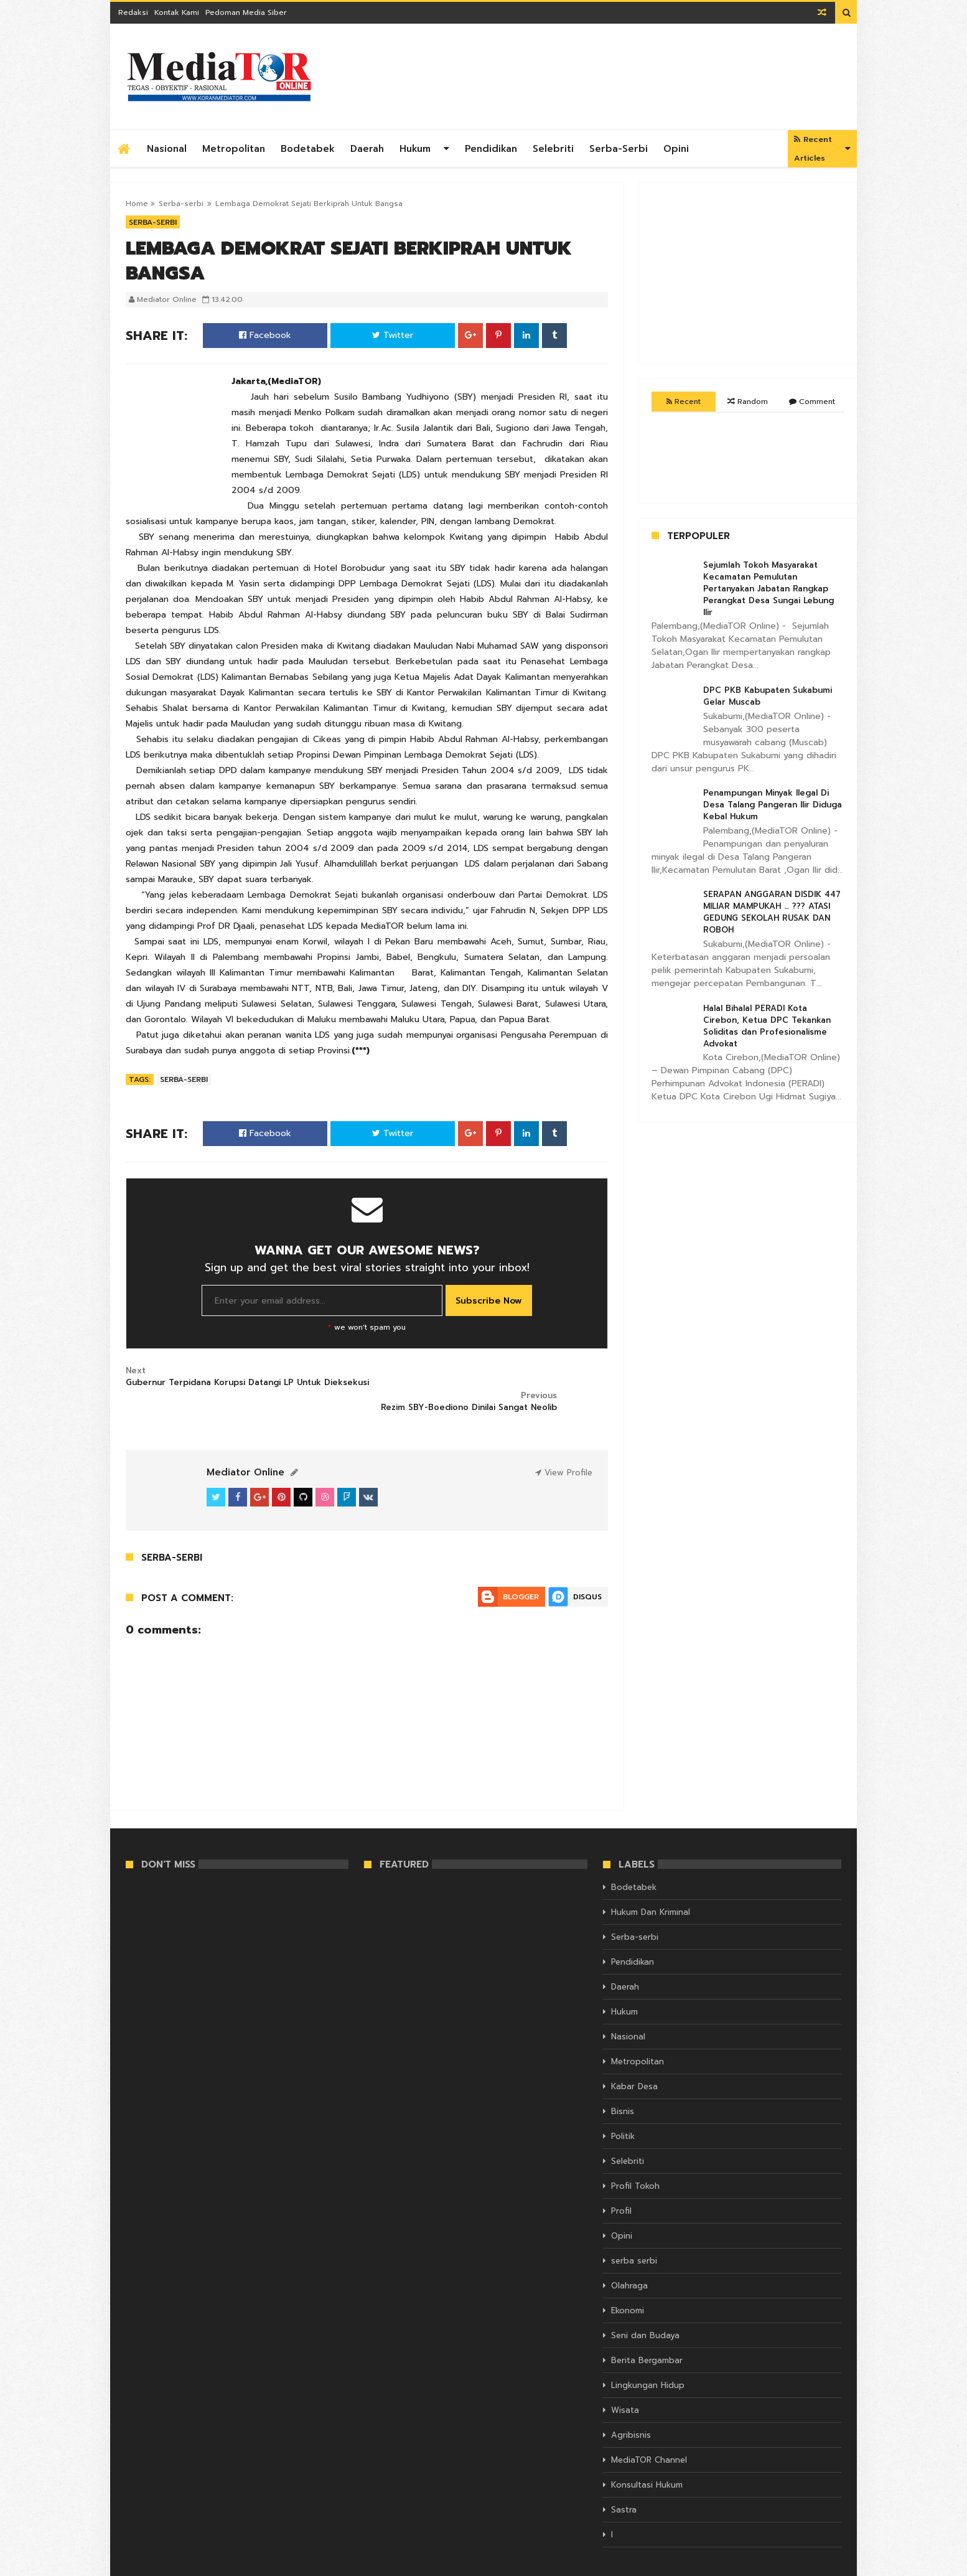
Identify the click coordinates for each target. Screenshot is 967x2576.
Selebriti (553, 149)
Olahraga (629, 2261)
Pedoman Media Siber (246, 12)
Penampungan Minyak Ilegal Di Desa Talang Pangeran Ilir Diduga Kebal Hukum (772, 804)
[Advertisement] (614, 77)
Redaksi (133, 12)
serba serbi (634, 2236)
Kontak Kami (176, 12)
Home (137, 203)
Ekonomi (627, 2286)
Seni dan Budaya (645, 2311)
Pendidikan (491, 149)
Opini (676, 149)
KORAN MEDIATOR (160, 2564)
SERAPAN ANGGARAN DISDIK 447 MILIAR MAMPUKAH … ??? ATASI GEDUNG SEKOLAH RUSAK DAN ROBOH (772, 912)
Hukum (415, 149)
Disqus (587, 1571)
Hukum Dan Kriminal (650, 1888)
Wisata (625, 2386)
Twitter (392, 335)
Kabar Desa (634, 2062)
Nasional (167, 149)
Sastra (624, 2485)
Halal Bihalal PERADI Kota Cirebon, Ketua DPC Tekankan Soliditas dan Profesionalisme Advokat (767, 1026)
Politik (623, 2112)
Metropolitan (233, 149)
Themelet (823, 2564)
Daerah (367, 149)
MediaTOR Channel (649, 2436)
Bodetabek (308, 149)
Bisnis (622, 2087)
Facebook (265, 335)
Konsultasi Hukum (647, 2460)
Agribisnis (631, 2411)
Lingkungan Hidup (647, 2361)
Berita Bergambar (647, 2336)
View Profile (563, 1448)
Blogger (521, 1571)
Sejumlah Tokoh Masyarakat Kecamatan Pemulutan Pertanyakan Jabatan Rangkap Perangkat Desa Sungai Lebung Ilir (768, 588)
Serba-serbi (618, 149)
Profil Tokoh (635, 2162)
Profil (621, 2187)
